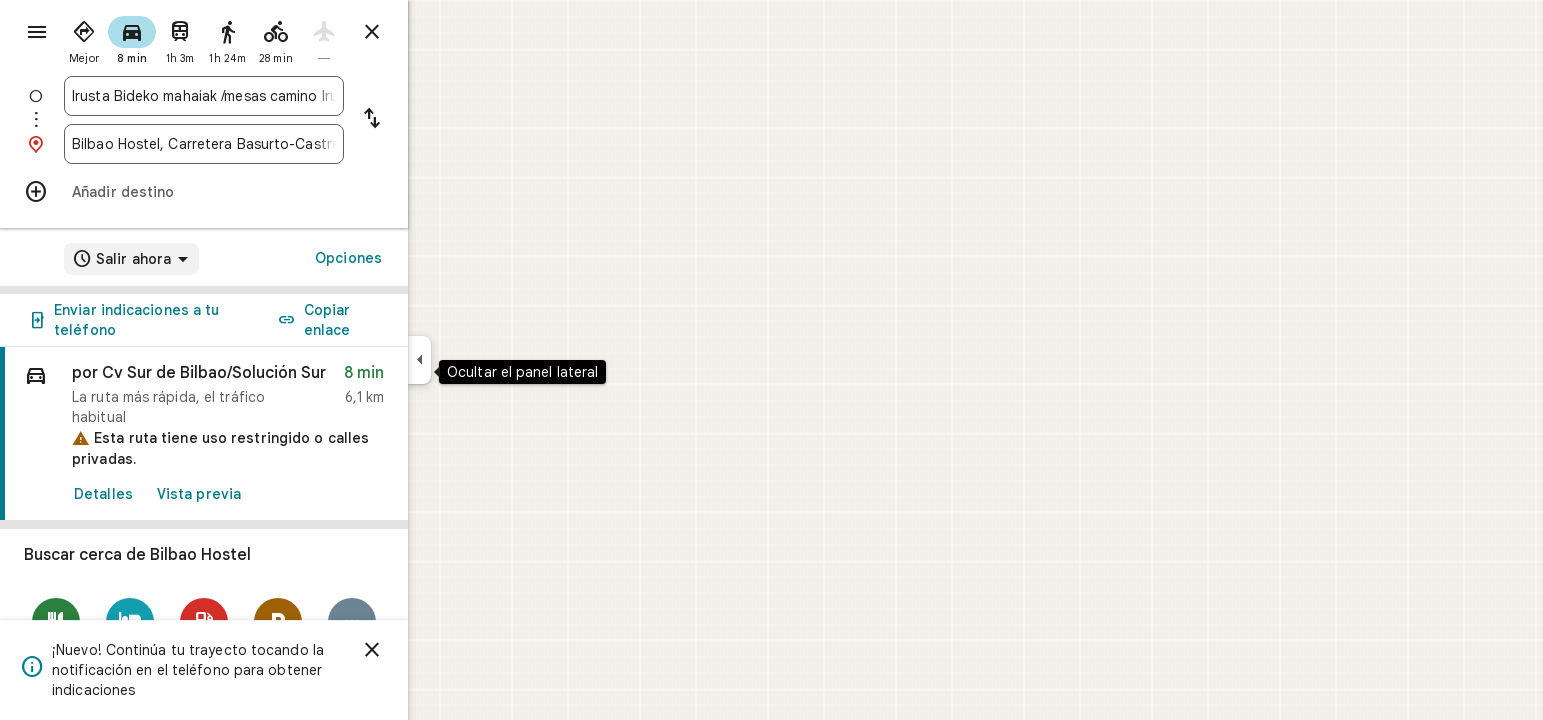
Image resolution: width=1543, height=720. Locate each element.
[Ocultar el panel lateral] (491, 360)
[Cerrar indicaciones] (444, 32)
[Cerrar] (444, 650)
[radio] (156, 38)
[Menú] (36, 34)
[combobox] (276, 96)
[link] (276, 434)
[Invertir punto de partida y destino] (444, 120)
